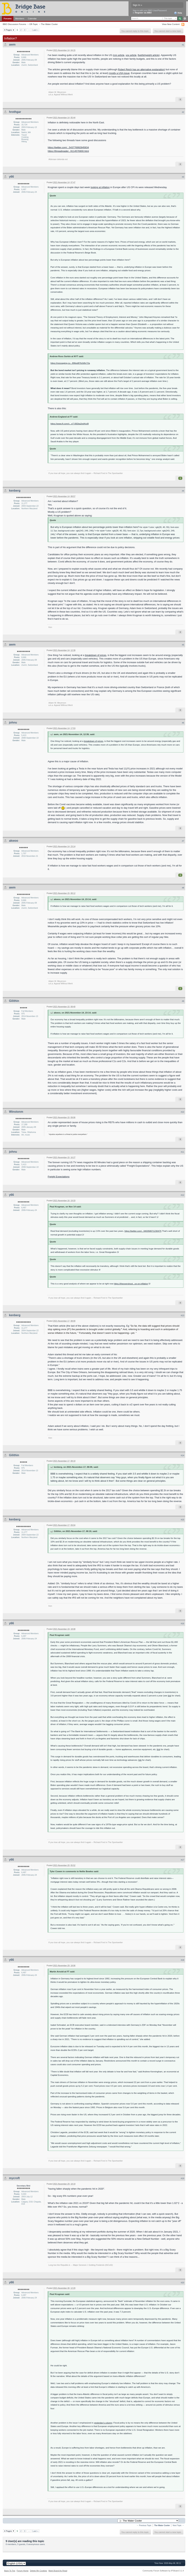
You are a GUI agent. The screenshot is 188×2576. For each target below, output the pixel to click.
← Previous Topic (144, 2525)
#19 (182, 2178)
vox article (131, 55)
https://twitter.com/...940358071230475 (142, 1231)
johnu (13, 722)
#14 (182, 1455)
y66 (11, 176)
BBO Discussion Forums (14, 24)
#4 (183, 491)
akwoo (13, 840)
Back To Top (9, 2571)
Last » (35, 30)
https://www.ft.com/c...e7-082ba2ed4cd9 (69, 423)
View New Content (171, 24)
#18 (182, 1960)
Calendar (32, 18)
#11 (182, 1152)
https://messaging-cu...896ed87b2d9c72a (70, 363)
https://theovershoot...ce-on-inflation (131, 1283)
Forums (8, 18)
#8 (183, 888)
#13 (182, 1315)
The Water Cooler (49, 24)
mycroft (14, 2178)
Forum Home (22, 2571)
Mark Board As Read (57, 2571)
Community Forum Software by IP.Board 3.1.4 (163, 2571)
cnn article (118, 55)
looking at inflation (100, 187)
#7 (183, 841)
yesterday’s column (103, 2423)
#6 (183, 723)
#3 (183, 177)
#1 (183, 45)
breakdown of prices (95, 655)
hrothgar (15, 111)
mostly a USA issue (119, 73)
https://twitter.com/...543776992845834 (68, 147)
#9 (183, 1001)
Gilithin (14, 1000)
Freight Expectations (59, 1176)
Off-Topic (33, 24)
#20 (182, 2283)
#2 (183, 112)
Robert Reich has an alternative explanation (141, 69)
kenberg (14, 490)
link (169, 1695)
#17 (182, 1860)
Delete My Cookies (38, 2571)
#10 (182, 1112)
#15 (182, 1520)
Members (19, 18)
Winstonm (16, 1111)
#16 (182, 1623)
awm (12, 44)
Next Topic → (178, 2525)
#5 (183, 645)
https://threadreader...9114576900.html (68, 151)
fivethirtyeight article (148, 55)
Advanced (184, 18)
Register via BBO (143, 13)
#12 (182, 1195)
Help (178, 13)
